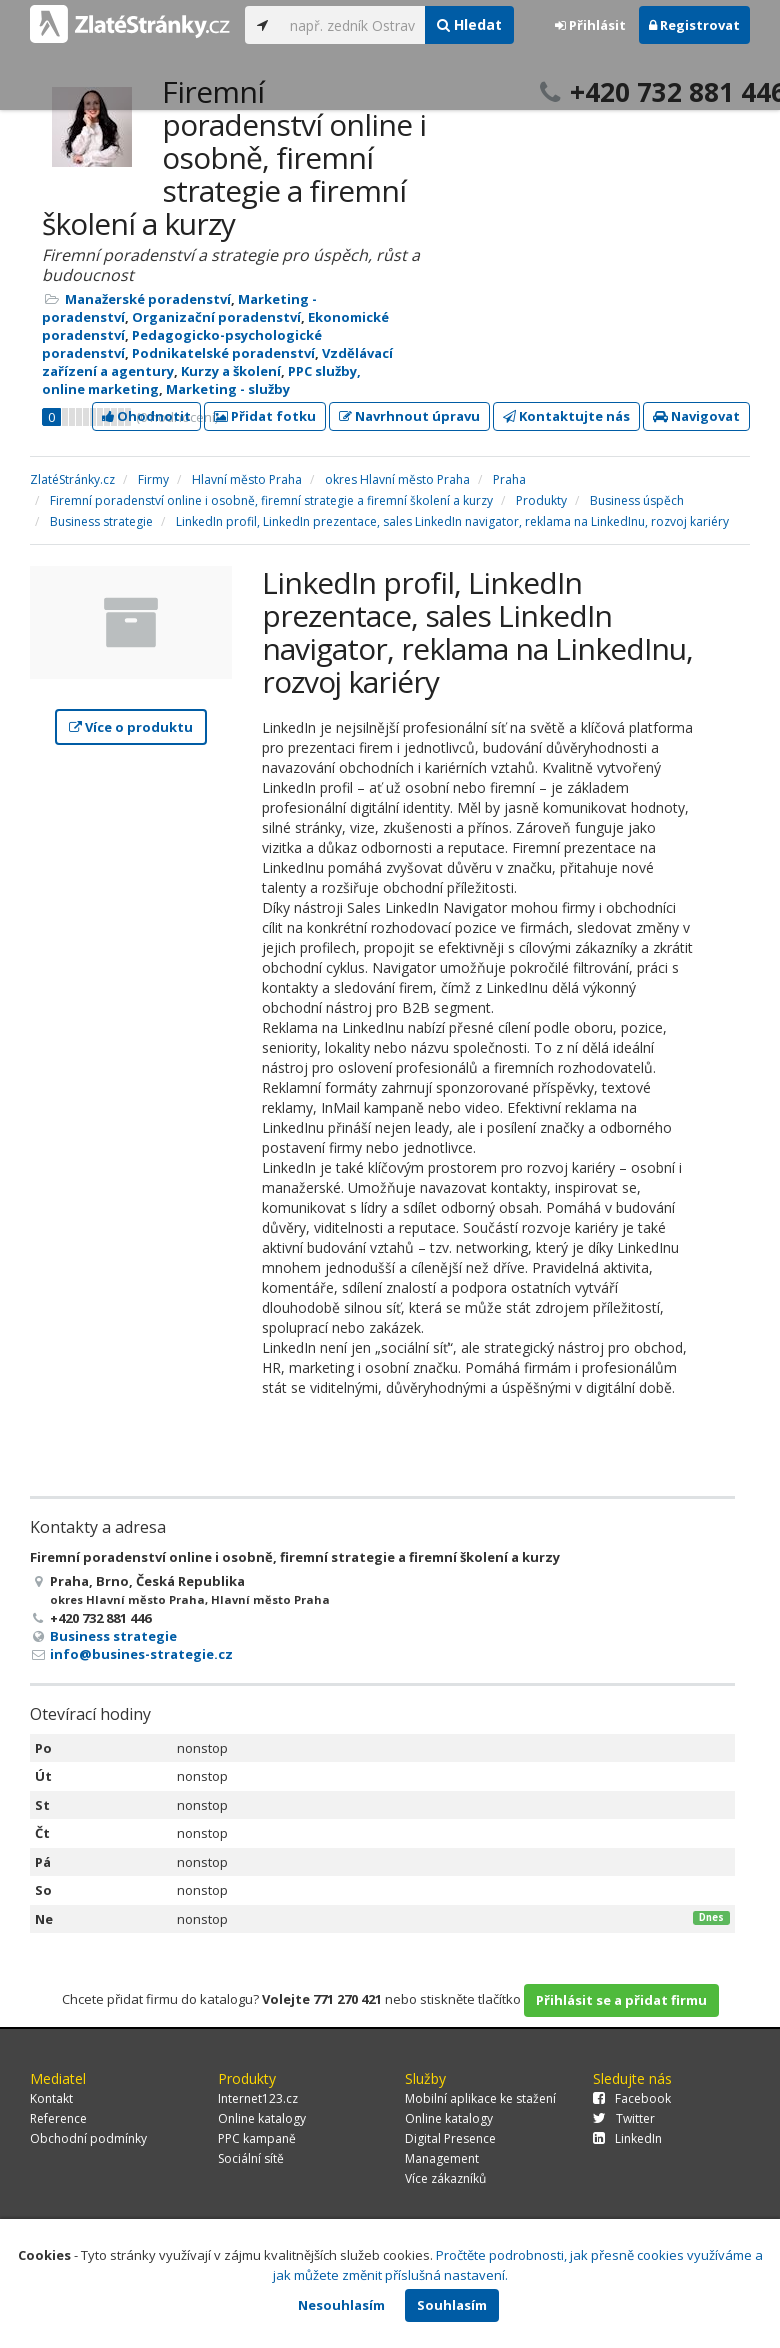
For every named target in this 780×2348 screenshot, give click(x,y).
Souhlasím (452, 2305)
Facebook (632, 2098)
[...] (352, 25)
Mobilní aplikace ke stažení (480, 2098)
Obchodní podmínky (88, 2138)
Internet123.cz (258, 2098)
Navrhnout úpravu (409, 416)
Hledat (469, 24)
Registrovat (694, 25)
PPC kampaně (257, 2138)
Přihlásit (590, 25)
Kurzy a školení (231, 371)
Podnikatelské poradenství (223, 353)
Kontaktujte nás (566, 416)
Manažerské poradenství (148, 299)
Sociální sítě (251, 2158)
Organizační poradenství (216, 317)
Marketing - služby (228, 389)
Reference (58, 2118)
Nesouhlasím (341, 2305)
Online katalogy (262, 2118)
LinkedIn (627, 2138)
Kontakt (51, 2098)
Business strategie (113, 1636)
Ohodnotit (146, 416)
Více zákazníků (445, 2178)
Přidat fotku (265, 416)
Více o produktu (131, 727)
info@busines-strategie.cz (141, 1654)
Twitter (624, 2118)
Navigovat (696, 416)
